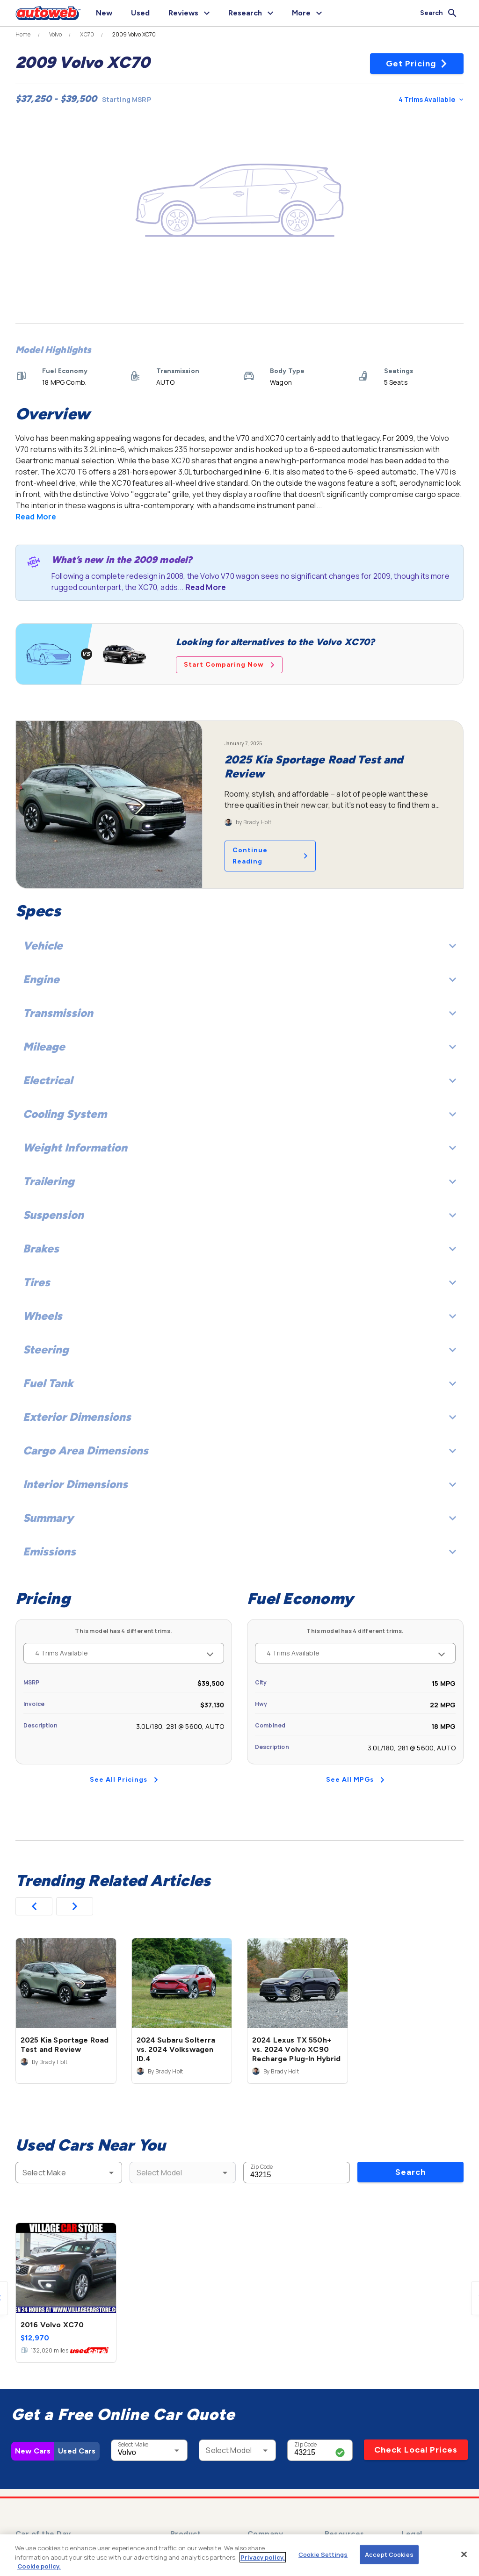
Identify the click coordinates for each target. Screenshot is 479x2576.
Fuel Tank (239, 1383)
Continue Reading (270, 855)
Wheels (239, 1316)
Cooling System (239, 1114)
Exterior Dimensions (239, 1417)
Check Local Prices (415, 2450)
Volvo (55, 34)
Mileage (239, 1046)
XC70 (87, 34)
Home (23, 34)
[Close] (464, 2554)
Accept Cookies (389, 2554)
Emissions (239, 1551)
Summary (239, 1518)
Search (410, 2172)
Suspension (239, 1215)
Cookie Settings (323, 2554)
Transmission (239, 1013)
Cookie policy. (39, 2566)
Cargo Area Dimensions (239, 1450)
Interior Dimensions (239, 1484)
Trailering (239, 1181)
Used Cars (76, 2450)
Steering (239, 1349)
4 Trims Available (431, 99)
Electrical (239, 1080)
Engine (239, 979)
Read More (35, 516)
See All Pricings (124, 1780)
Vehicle (239, 945)
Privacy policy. (262, 2557)
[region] (239, 2555)
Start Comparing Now (229, 665)
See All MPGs (355, 1780)
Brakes (239, 1248)
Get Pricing (417, 63)
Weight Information (239, 1147)
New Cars (33, 2450)
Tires (239, 1282)
